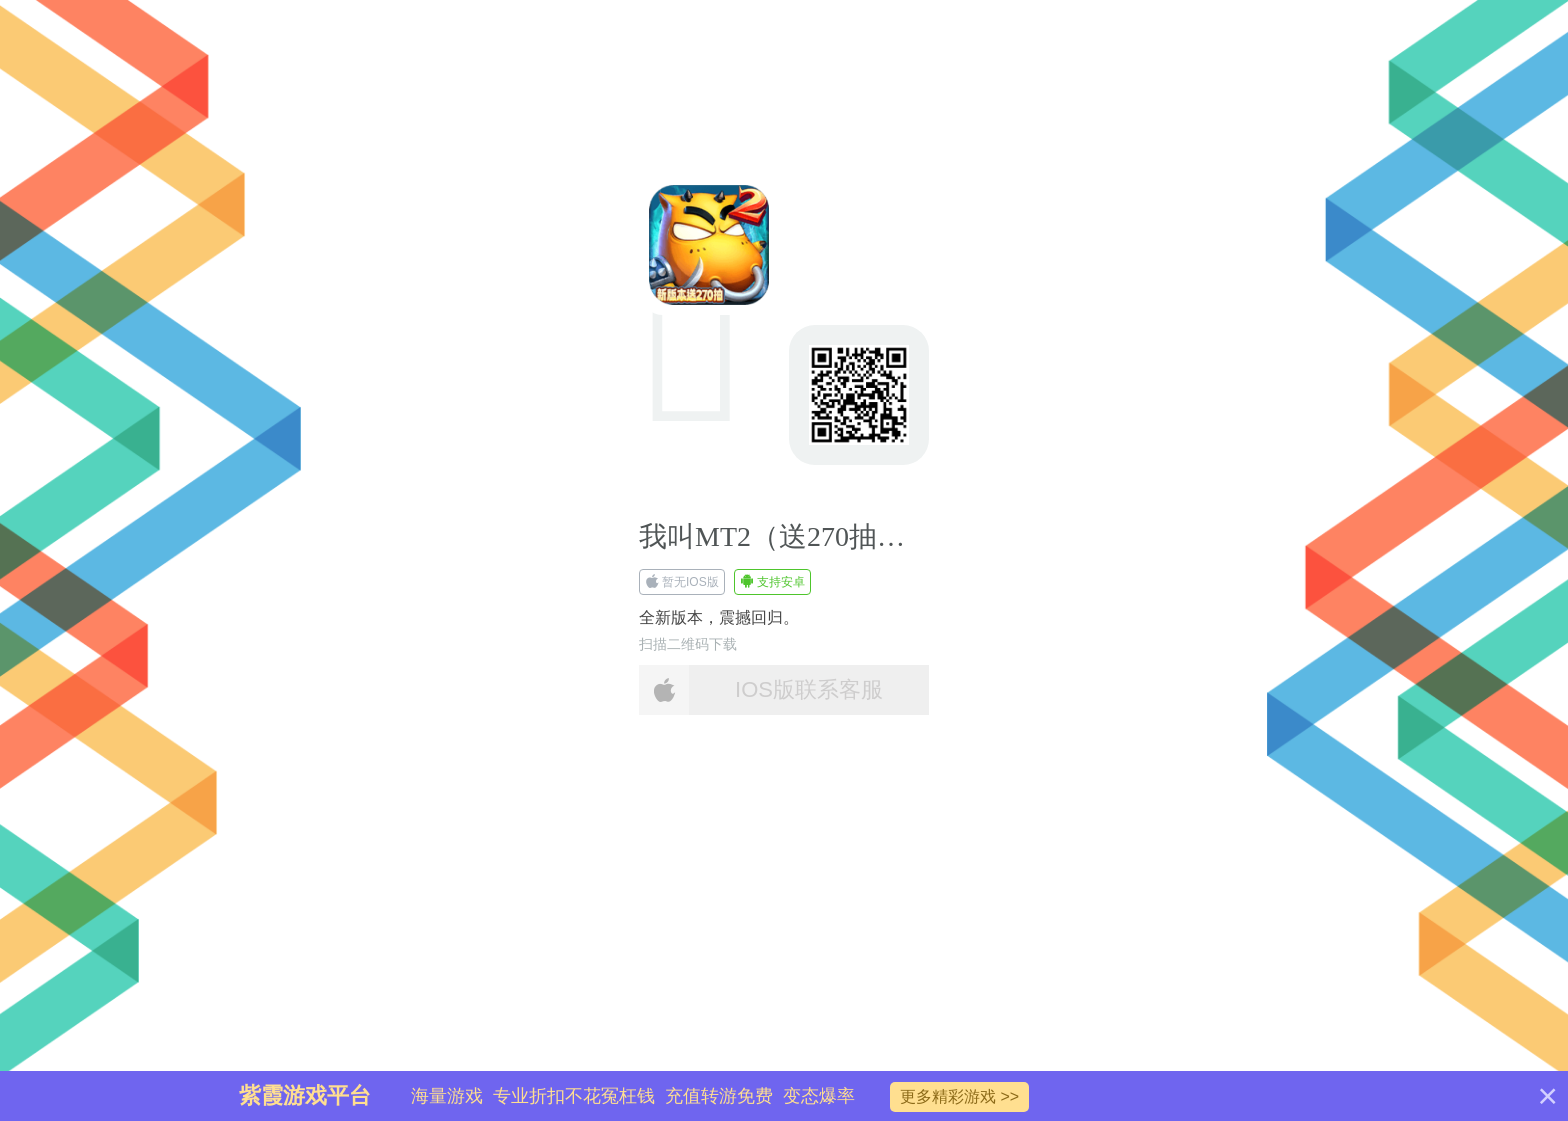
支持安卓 (772, 582)
